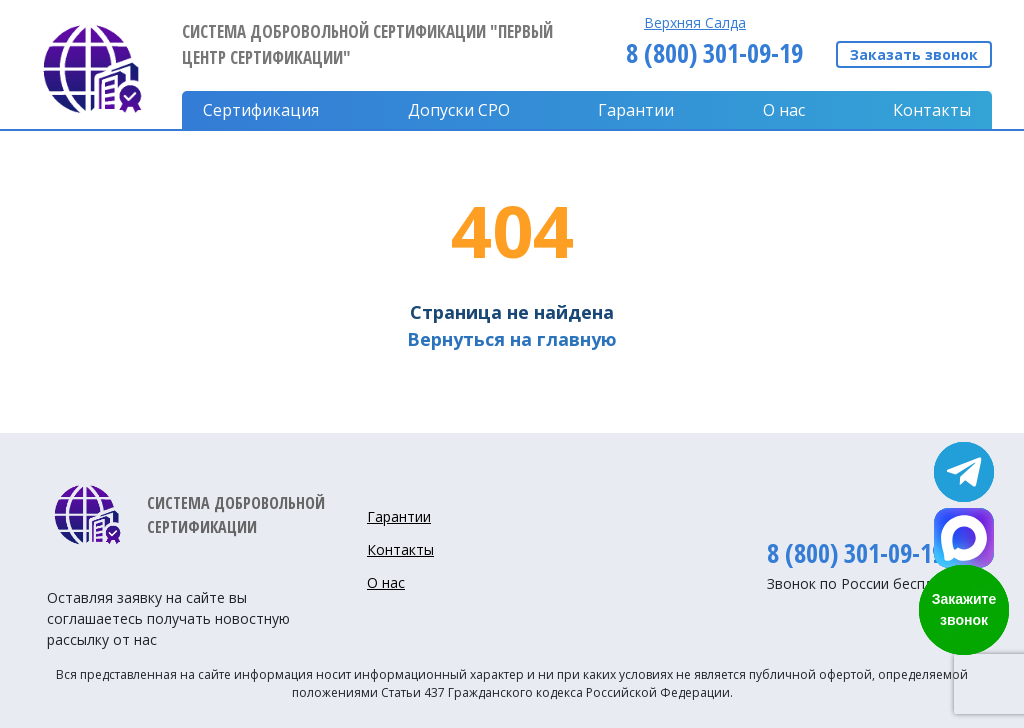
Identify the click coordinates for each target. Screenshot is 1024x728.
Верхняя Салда (695, 22)
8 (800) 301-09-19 (714, 53)
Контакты (932, 110)
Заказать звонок (914, 54)
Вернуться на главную (512, 339)
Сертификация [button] (261, 110)
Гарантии (636, 110)
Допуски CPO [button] (459, 110)
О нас (784, 110)
